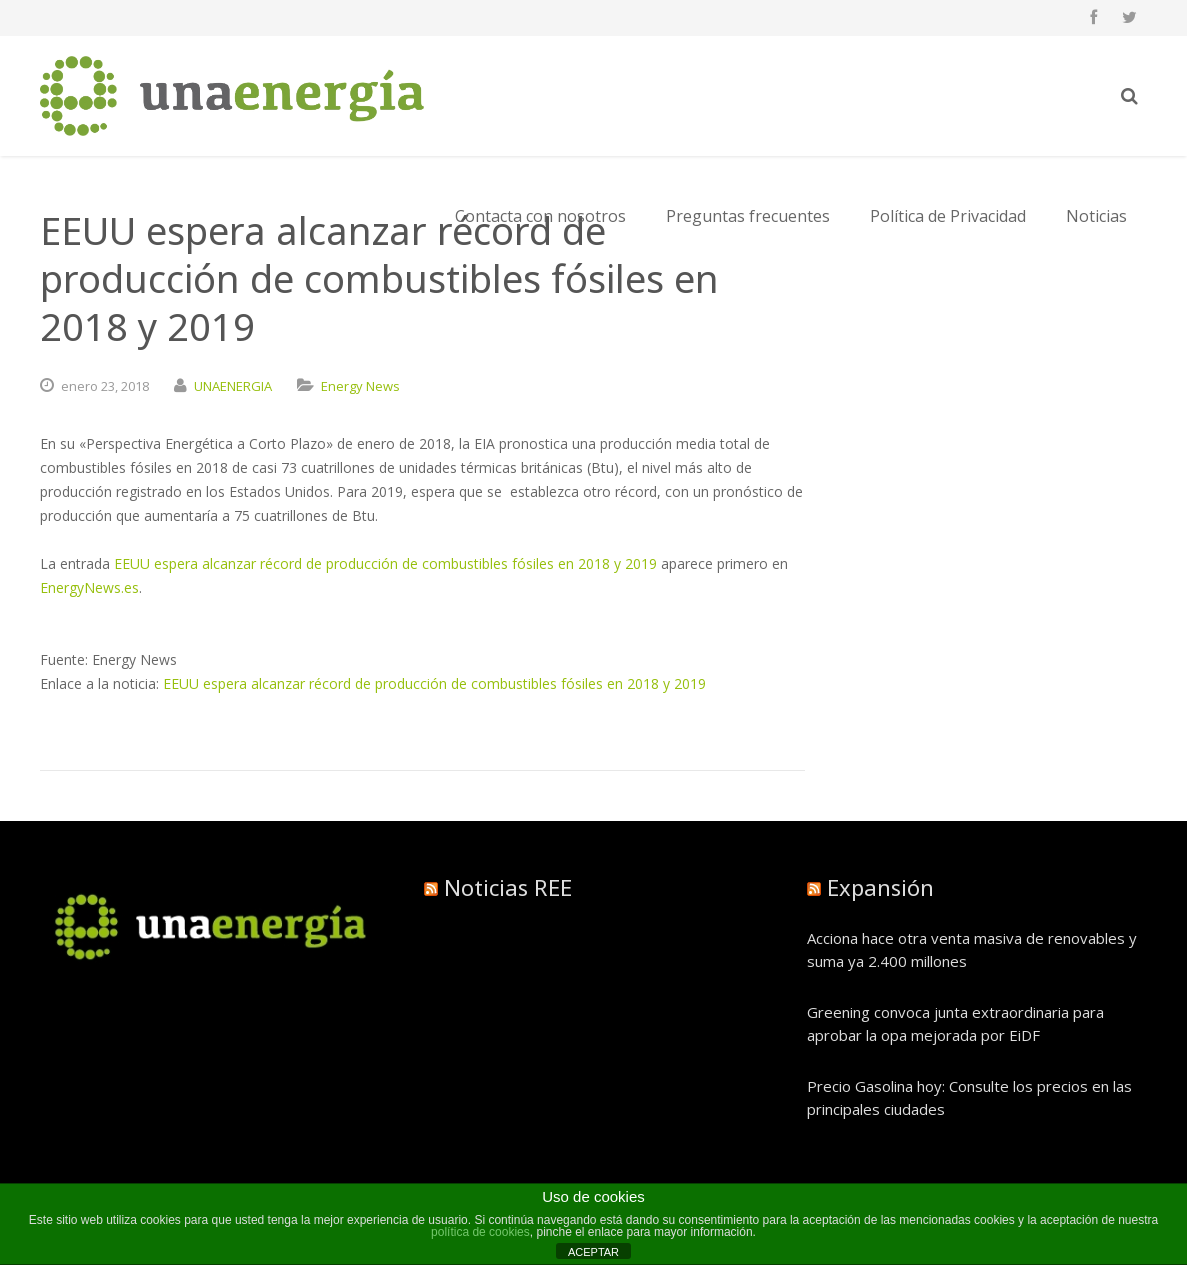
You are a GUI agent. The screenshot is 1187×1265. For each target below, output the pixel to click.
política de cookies (480, 1232)
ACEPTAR (593, 1252)
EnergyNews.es (89, 587)
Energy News (360, 386)
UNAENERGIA (233, 386)
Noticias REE (508, 887)
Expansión (880, 887)
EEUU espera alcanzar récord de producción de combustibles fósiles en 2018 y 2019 (385, 563)
